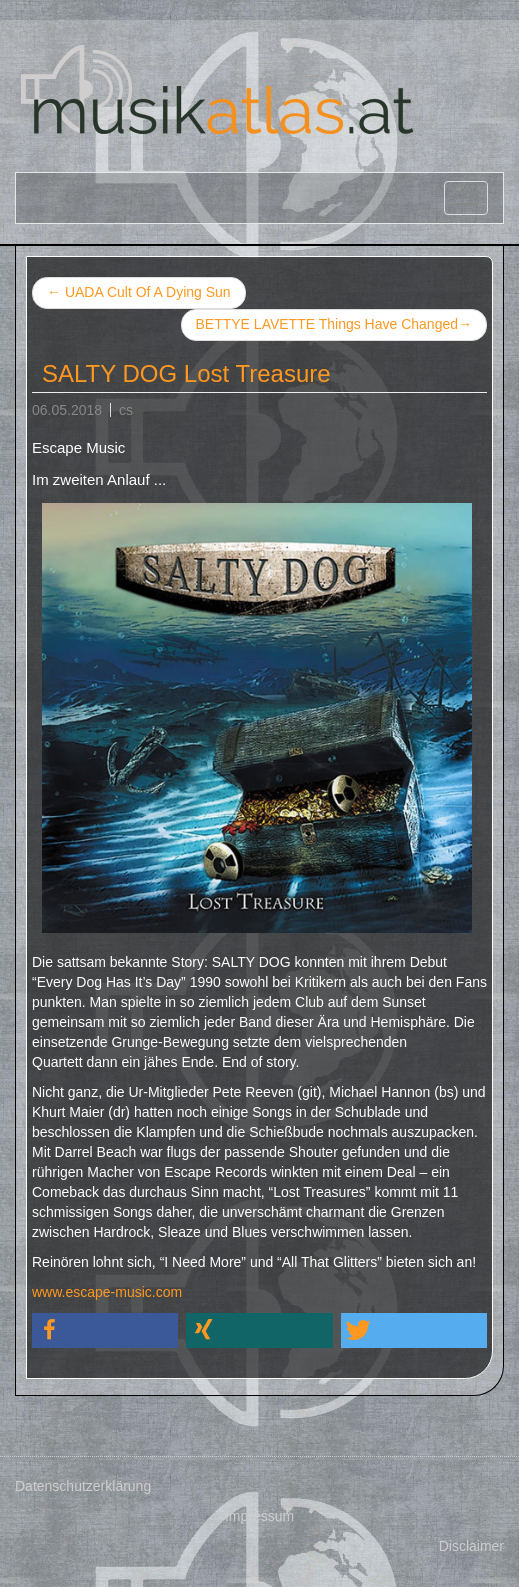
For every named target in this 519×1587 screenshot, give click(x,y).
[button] (105, 1330)
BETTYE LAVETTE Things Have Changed (334, 325)
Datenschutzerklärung (83, 1486)
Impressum (259, 1516)
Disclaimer (471, 1546)
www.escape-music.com (107, 1292)
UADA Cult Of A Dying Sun (139, 292)
